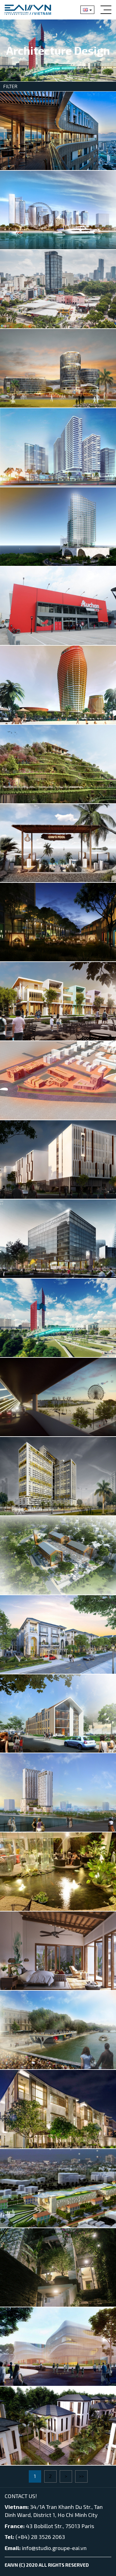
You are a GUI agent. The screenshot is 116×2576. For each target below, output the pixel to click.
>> (81, 2476)
